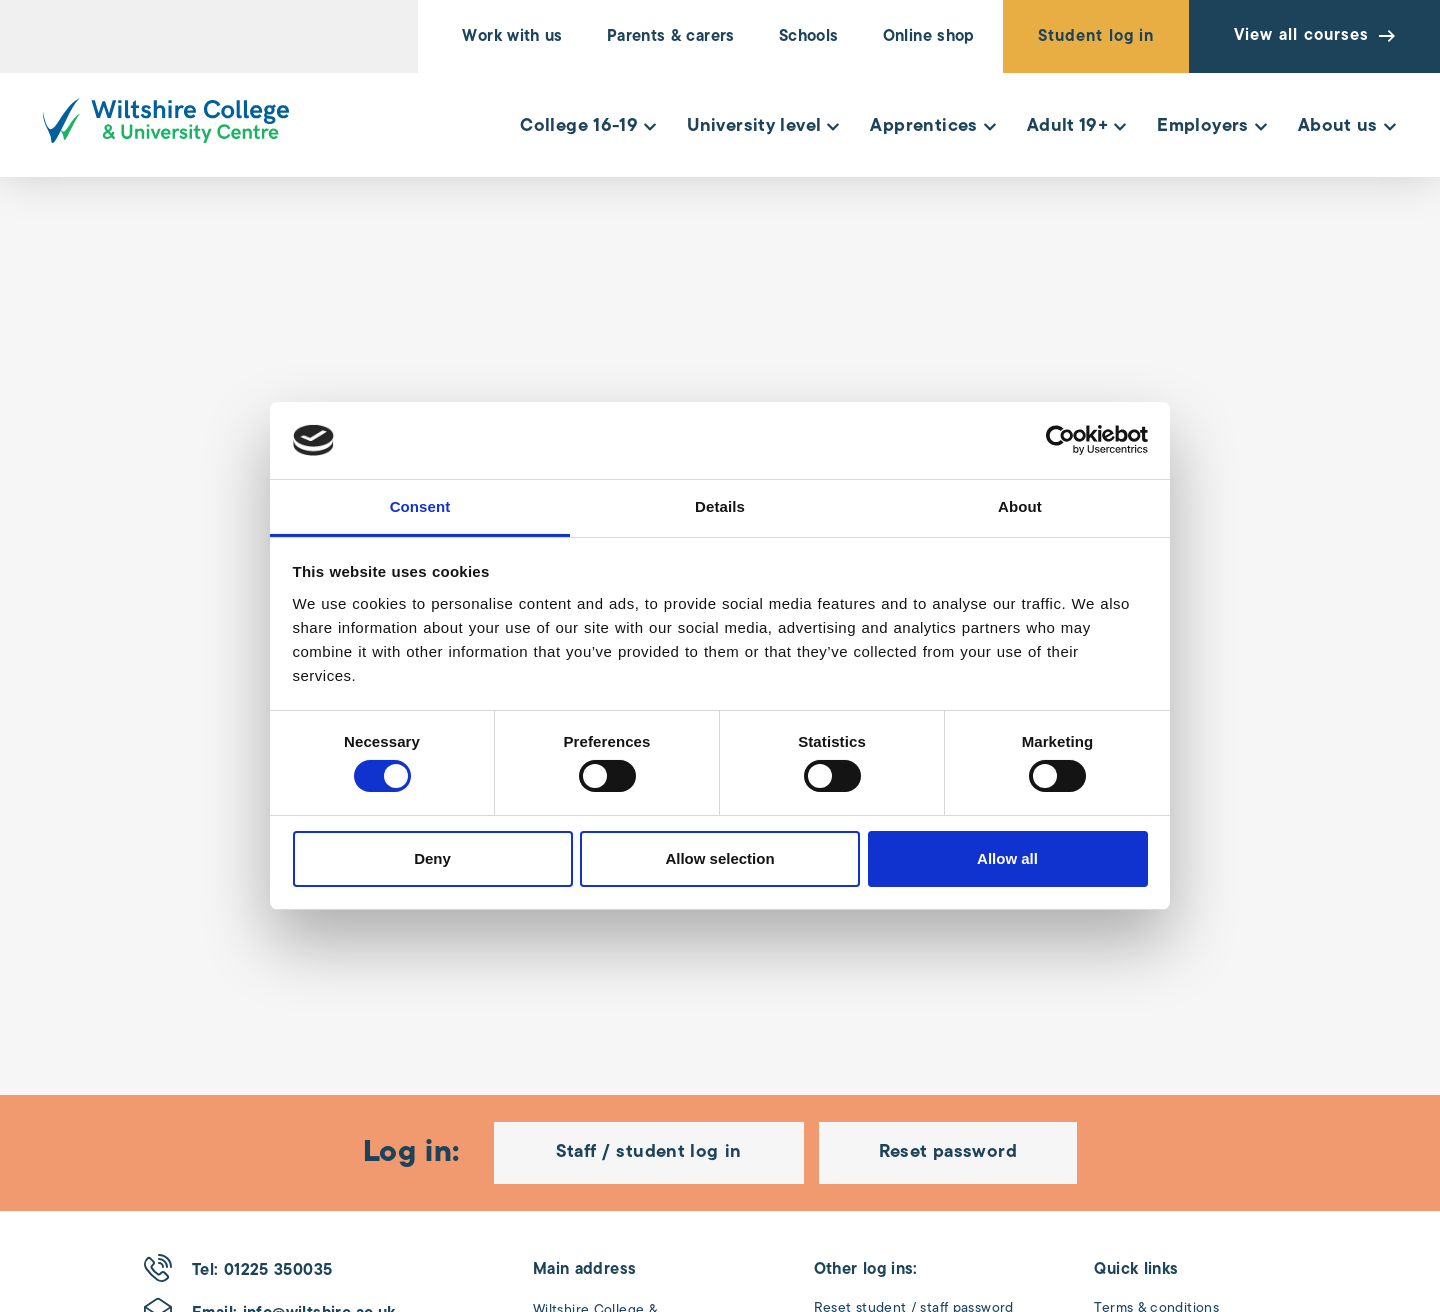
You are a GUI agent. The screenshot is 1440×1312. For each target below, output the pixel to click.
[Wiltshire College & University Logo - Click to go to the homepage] (166, 120)
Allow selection (719, 858)
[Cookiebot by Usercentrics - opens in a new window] (1060, 440)
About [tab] (1020, 506)
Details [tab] (720, 506)
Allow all (1007, 858)
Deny (432, 858)
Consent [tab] (420, 506)
